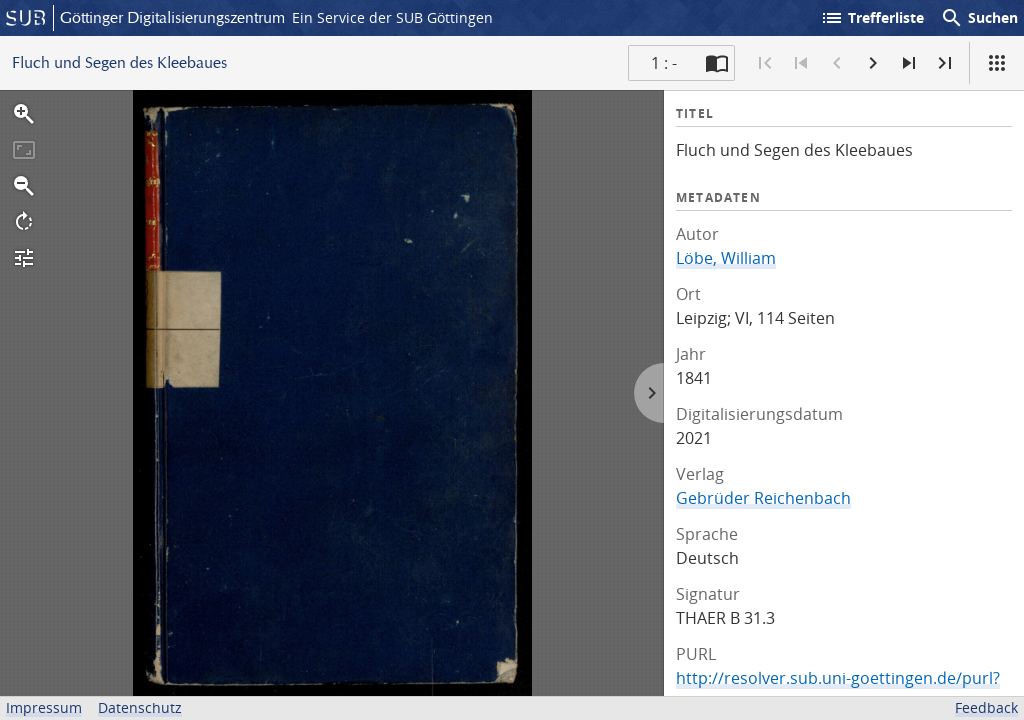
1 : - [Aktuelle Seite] (664, 63)
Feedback (986, 707)
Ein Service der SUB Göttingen (392, 17)
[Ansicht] (997, 63)
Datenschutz (140, 707)
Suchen (979, 18)
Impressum (44, 707)
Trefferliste (872, 18)
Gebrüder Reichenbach (763, 498)
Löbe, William (726, 258)
